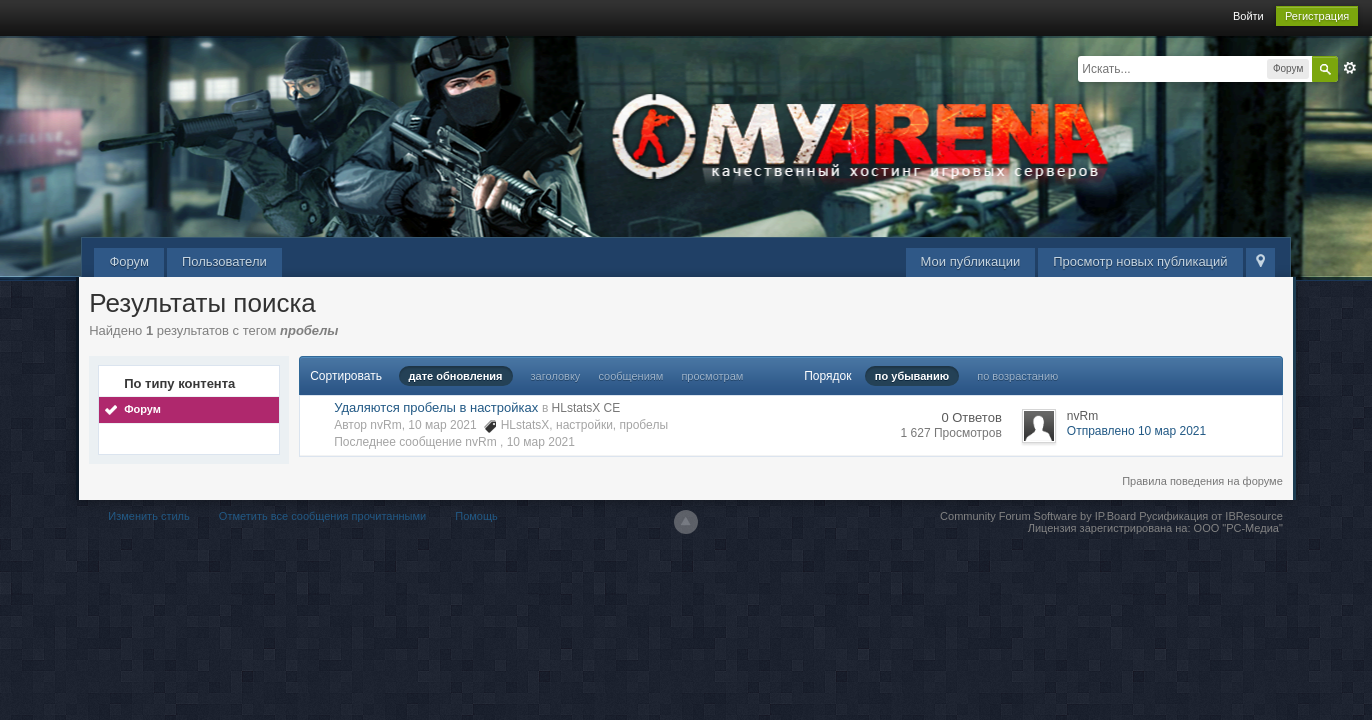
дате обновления (456, 376)
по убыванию (912, 376)
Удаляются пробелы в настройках (436, 407)
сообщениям (630, 376)
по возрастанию (1017, 376)
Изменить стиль (149, 516)
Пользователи (224, 261)
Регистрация (1317, 16)
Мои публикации (971, 261)
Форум (129, 261)
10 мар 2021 (541, 442)
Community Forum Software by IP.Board (1038, 516)
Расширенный (1350, 68)
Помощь (476, 516)
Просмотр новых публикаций (1140, 261)
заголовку (556, 376)
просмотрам (712, 376)
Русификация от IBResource (1209, 516)
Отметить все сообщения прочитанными (322, 516)
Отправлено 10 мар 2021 (1136, 431)
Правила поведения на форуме (1202, 481)
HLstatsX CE (586, 408)
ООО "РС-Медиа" (1238, 528)
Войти (1248, 16)
